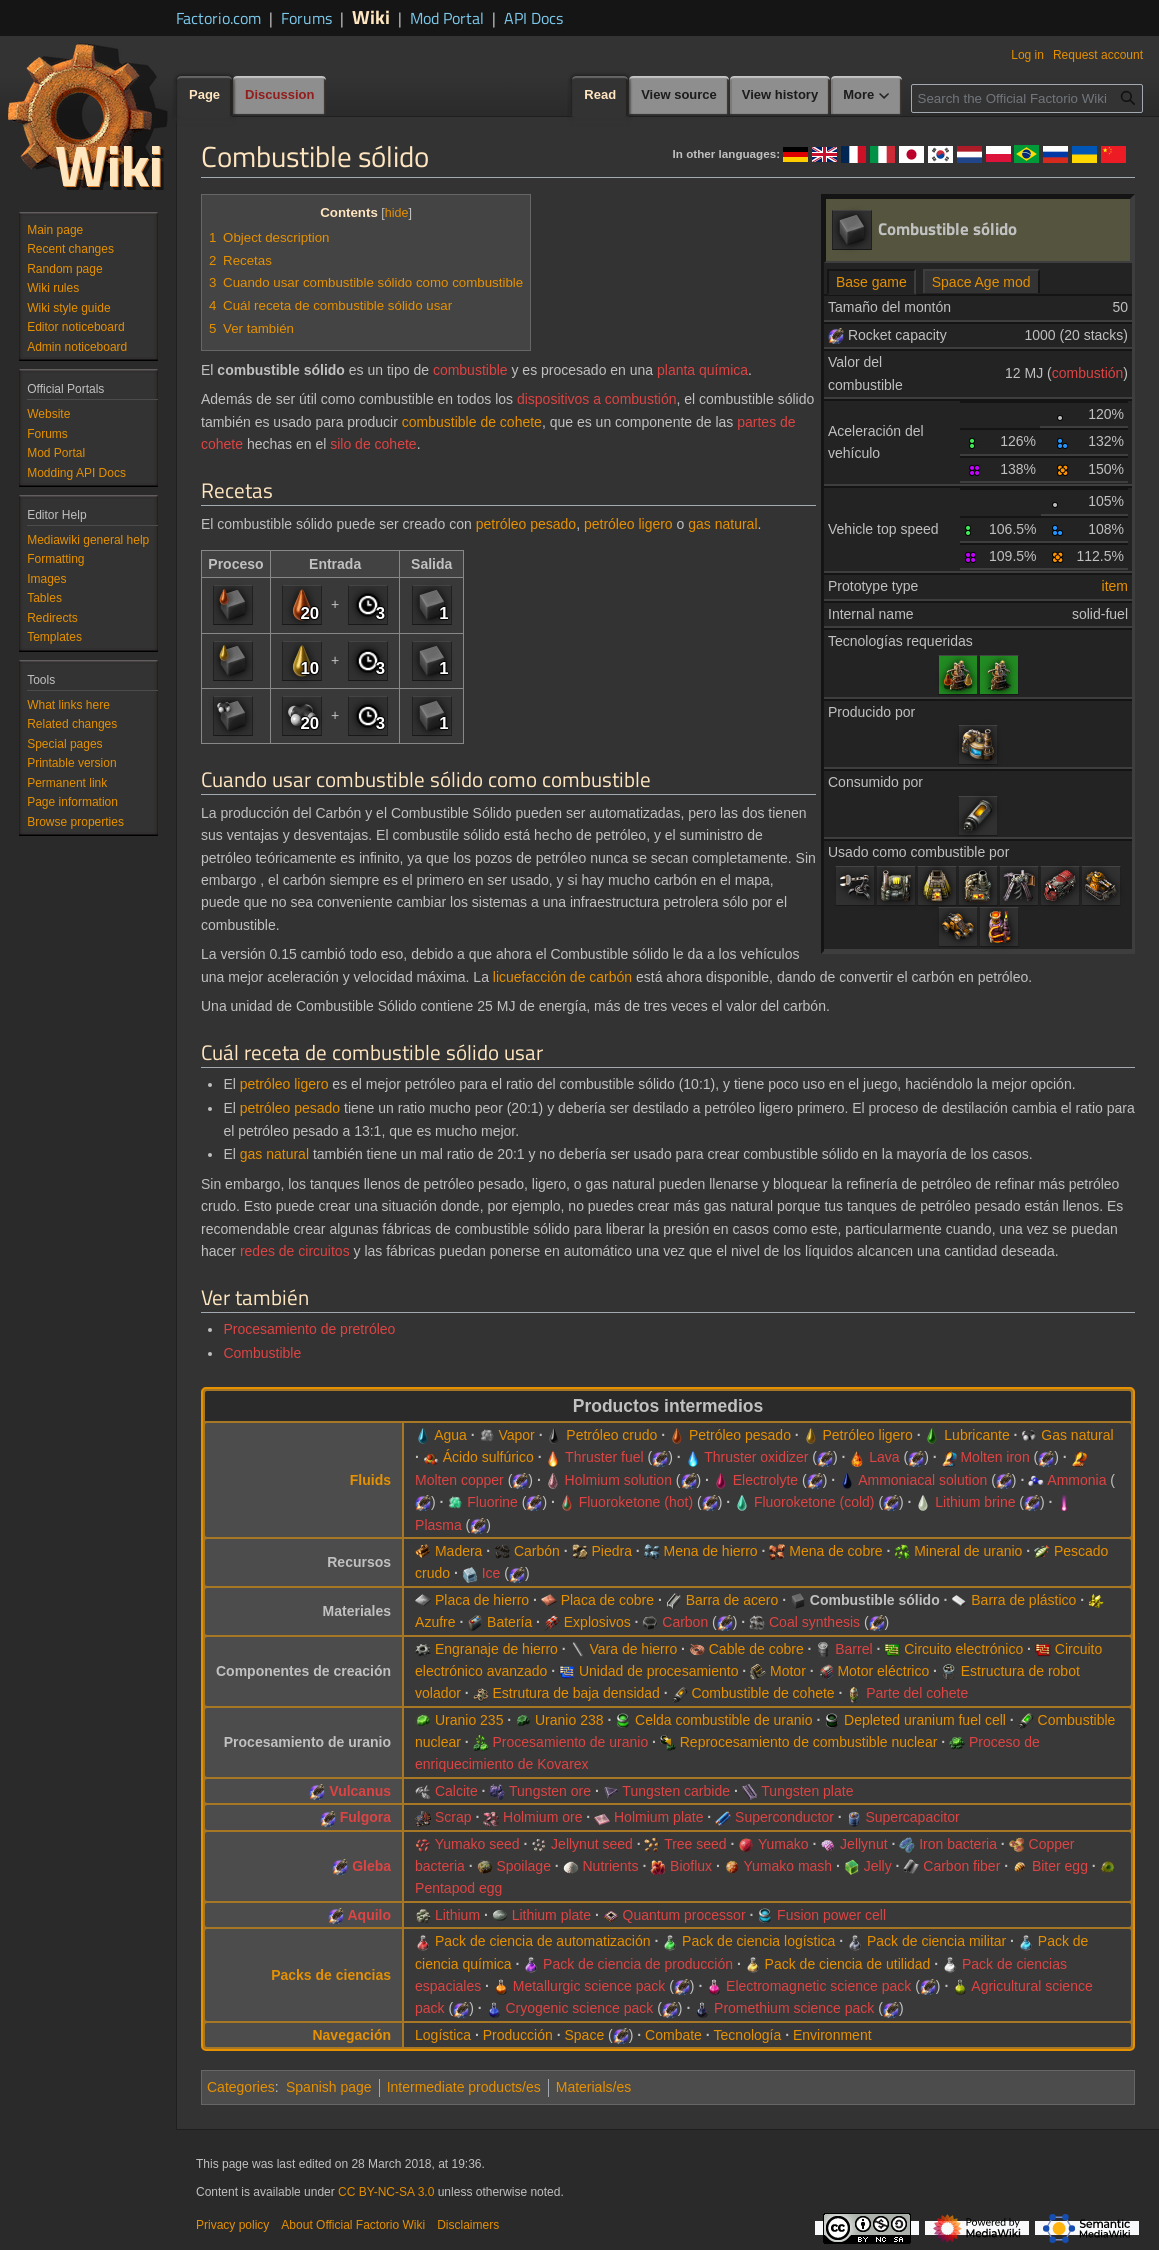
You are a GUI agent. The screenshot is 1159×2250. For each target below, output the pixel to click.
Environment (832, 2035)
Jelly (878, 1866)
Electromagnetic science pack (818, 1986)
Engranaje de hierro (496, 1649)
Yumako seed (477, 1844)
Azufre (435, 1622)
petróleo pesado (526, 524)
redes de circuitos (295, 1251)
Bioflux (691, 1866)
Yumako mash (787, 1866)
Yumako (783, 1844)
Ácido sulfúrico (488, 1457)
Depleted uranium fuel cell (925, 1720)
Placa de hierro (482, 1600)
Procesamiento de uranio (571, 1742)
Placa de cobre (607, 1600)
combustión (1088, 373)
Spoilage (523, 1866)
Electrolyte (765, 1480)
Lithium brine (975, 1502)
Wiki (371, 16)
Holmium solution (618, 1480)
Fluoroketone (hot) (636, 1502)
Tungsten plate (807, 1791)
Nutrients (610, 1866)
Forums (306, 18)
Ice (491, 1573)
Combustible (262, 1353)
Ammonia (1076, 1480)
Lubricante (976, 1435)
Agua (450, 1435)
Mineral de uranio (968, 1551)
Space (584, 2035)
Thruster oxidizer (756, 1457)
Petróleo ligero (867, 1435)
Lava (884, 1457)
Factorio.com (218, 18)
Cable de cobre (756, 1649)
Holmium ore (542, 1817)
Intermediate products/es (464, 2087)
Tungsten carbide (676, 1791)
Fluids (370, 1480)
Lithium (457, 1915)
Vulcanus (360, 1791)
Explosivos (597, 1622)
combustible (470, 370)
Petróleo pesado (740, 1435)
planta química (702, 370)
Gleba (371, 1866)
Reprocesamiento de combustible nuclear (809, 1742)
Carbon (685, 1622)
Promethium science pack (794, 2008)
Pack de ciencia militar (936, 1941)
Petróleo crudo (611, 1435)
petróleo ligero (628, 524)
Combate (673, 2035)
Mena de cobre (835, 1551)
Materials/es (593, 2087)
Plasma (438, 1525)
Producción (518, 2035)
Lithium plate (551, 1915)
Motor (788, 1671)
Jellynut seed (592, 1844)
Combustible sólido (875, 1600)
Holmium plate (658, 1817)
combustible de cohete (472, 422)
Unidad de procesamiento (659, 1671)
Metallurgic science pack (589, 1986)
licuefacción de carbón (562, 977)
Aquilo (370, 1915)
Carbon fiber (961, 1866)
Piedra (611, 1551)
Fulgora (365, 1817)
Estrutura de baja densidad (576, 1693)
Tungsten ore (550, 1791)
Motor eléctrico (883, 1671)
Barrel (853, 1649)
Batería (509, 1622)
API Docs (533, 18)
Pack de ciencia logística (758, 1941)
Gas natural (1077, 1435)
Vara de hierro (633, 1649)
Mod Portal (447, 18)
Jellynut (863, 1844)
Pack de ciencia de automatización (543, 1941)
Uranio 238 (569, 1720)
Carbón (537, 1551)
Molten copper (459, 1480)
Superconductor (784, 1817)
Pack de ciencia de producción (638, 1964)
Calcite (456, 1791)
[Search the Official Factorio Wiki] (1027, 98)
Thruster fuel (604, 1457)
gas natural (722, 524)
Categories (241, 2087)
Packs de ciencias (331, 1975)
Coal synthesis (814, 1622)
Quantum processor (684, 1915)
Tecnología (748, 2035)
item (1115, 586)
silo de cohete (373, 444)
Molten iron (994, 1457)
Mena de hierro (710, 1551)
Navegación (351, 2035)
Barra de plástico (1023, 1600)
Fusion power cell (831, 1915)
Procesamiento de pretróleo (309, 1329)
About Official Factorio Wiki (353, 2225)
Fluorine (492, 1502)
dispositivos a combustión (597, 399)
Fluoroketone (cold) (814, 1502)
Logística (443, 2035)
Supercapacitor (912, 1817)
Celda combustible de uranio (723, 1720)
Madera (458, 1551)
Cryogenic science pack (579, 2008)
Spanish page (329, 2087)
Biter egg (1060, 1866)
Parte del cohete (917, 1693)
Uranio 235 (469, 1720)
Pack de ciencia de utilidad (848, 1964)
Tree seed (695, 1844)
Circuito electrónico (963, 1649)
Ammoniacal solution (922, 1480)
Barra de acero (732, 1600)
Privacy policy (232, 2225)
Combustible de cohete (762, 1693)
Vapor (516, 1435)
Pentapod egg (458, 1888)
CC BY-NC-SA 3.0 (386, 2192)
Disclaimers (468, 2225)
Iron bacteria (958, 1844)
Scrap (453, 1817)
